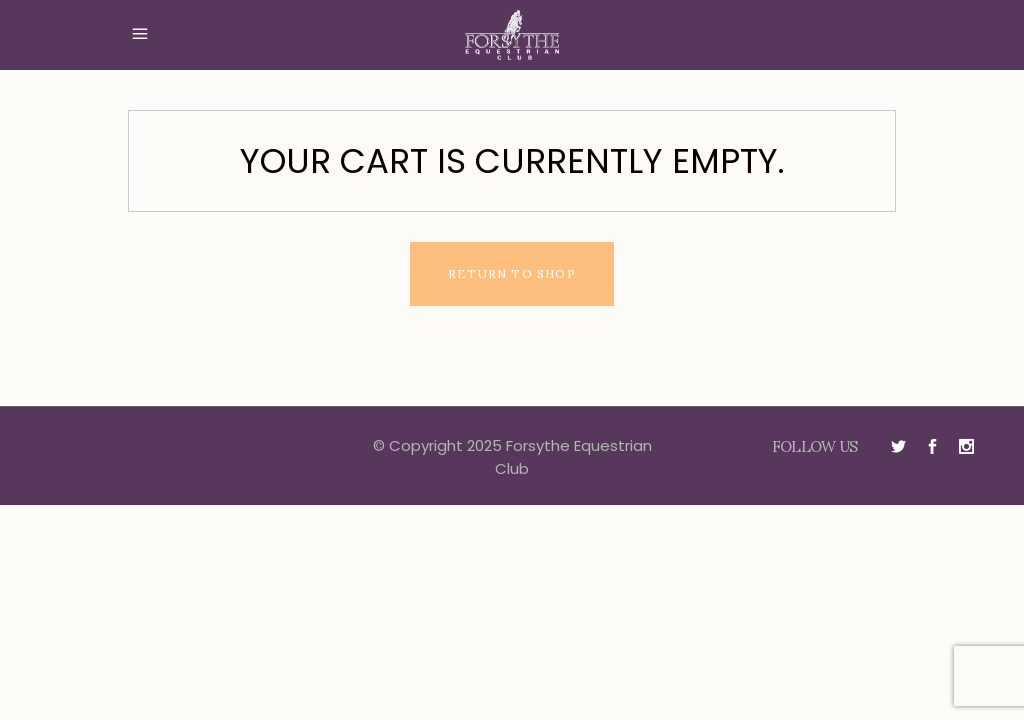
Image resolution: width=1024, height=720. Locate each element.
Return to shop (512, 273)
